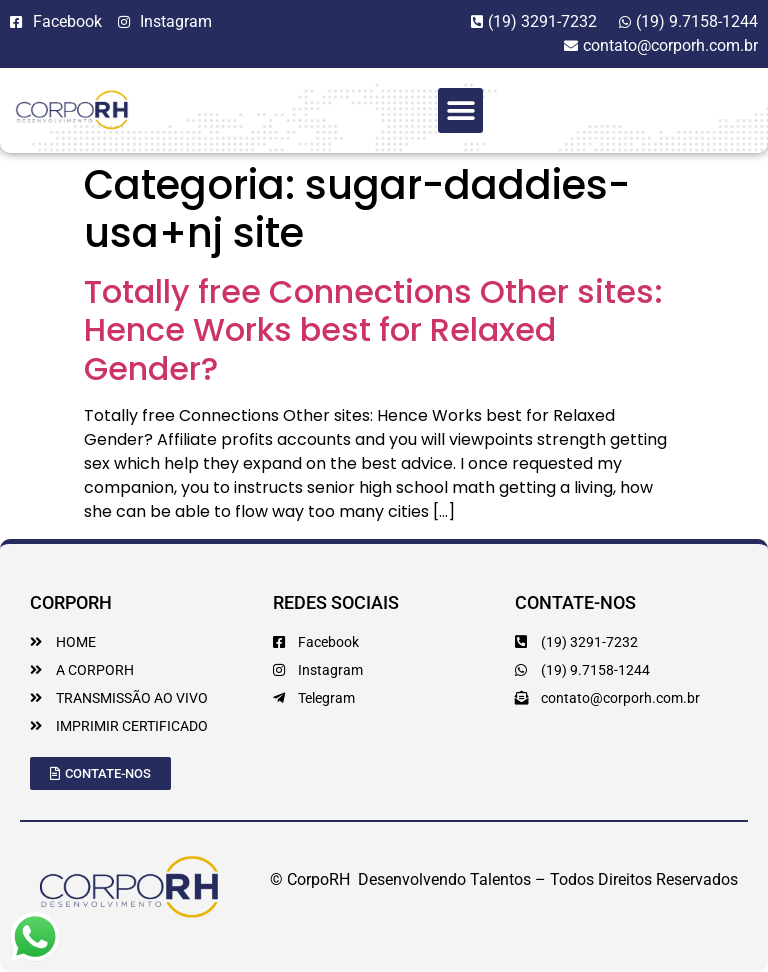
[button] (460, 110)
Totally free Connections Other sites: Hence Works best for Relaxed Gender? (373, 330)
